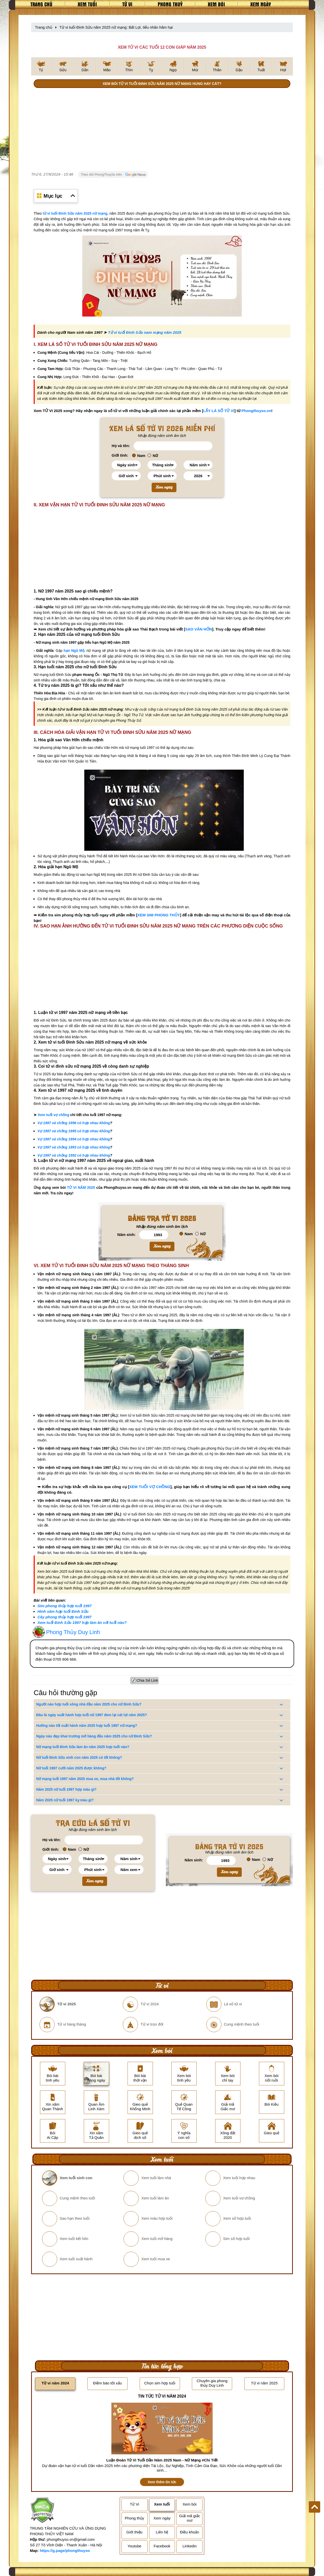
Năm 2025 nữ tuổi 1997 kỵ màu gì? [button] (65, 1800)
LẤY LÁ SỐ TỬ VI (218, 411)
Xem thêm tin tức (162, 2482)
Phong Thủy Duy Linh (73, 1632)
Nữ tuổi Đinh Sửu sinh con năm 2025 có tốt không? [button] (79, 1757)
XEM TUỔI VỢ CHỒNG (149, 1487)
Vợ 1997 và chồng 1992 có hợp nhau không (73, 1155)
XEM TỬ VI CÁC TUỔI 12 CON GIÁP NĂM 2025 (162, 47)
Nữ (153, 455)
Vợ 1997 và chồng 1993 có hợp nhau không (73, 1147)
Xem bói (216, 4)
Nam (139, 455)
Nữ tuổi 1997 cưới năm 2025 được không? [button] (71, 1768)
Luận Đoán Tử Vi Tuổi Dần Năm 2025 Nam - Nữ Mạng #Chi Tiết (162, 2460)
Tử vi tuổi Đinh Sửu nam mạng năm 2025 (144, 332)
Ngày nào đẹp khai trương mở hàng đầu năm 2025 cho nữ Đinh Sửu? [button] (94, 1736)
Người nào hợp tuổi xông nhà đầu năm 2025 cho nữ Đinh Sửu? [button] (88, 1704)
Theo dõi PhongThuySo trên (113, 175)
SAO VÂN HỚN (198, 629)
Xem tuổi (87, 4)
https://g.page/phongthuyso (65, 2550)
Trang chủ (41, 4)
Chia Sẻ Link (147, 1680)
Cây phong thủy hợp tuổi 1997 (64, 1617)
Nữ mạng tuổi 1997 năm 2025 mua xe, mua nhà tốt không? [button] (85, 1779)
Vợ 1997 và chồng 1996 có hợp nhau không (73, 1123)
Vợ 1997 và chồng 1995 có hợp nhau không (73, 1131)
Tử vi (127, 4)
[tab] (162, 1704)
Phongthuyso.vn (256, 411)
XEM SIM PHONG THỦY (158, 915)
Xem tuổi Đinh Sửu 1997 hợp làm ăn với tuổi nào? (82, 1622)
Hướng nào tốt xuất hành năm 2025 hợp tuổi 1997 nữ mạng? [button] (86, 1725)
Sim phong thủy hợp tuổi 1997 (64, 1606)
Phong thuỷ (170, 4)
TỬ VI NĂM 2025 (81, 1187)
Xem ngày (260, 4)
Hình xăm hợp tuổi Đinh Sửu (62, 1611)
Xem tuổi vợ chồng (53, 1115)
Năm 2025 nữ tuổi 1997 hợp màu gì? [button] (66, 1789)
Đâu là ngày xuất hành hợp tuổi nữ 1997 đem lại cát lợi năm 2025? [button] (91, 1715)
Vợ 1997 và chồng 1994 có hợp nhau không (73, 1139)
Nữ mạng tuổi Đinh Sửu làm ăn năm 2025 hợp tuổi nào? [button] (82, 1747)
